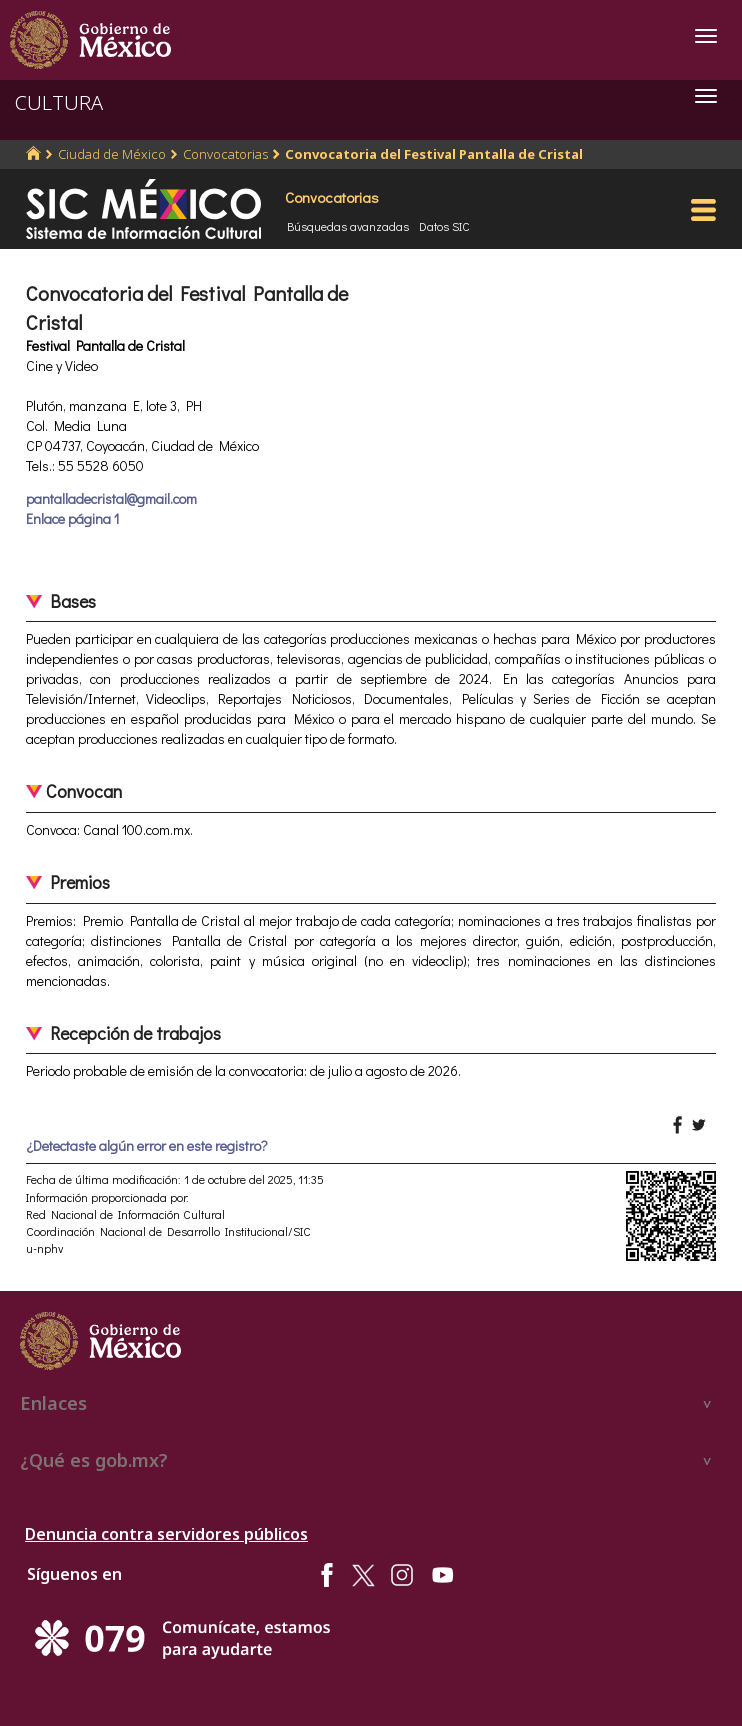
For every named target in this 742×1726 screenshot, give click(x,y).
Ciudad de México (112, 154)
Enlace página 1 (72, 518)
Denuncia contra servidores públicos (166, 1534)
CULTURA (59, 102)
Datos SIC (444, 226)
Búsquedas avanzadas (348, 226)
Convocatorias (225, 154)
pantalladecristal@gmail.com (111, 498)
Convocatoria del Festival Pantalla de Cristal (434, 154)
